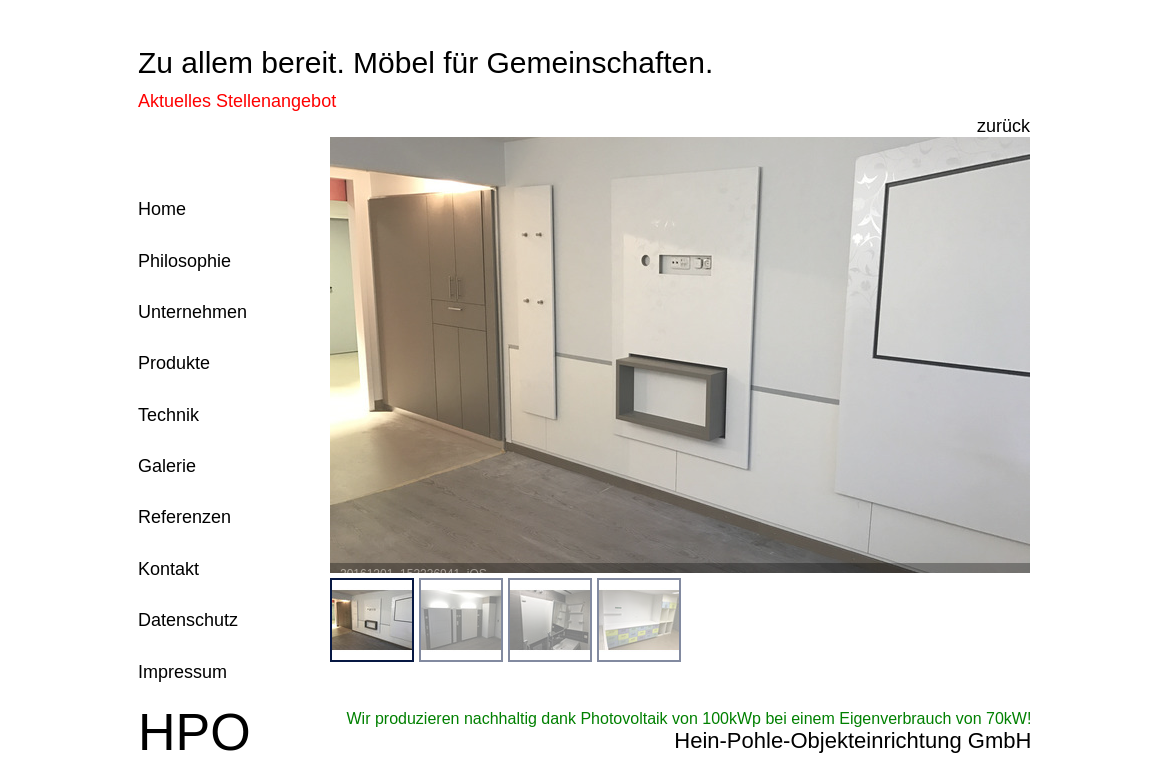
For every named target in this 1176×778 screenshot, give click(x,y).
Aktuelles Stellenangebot (237, 101)
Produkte (174, 363)
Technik (168, 415)
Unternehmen (192, 312)
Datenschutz (188, 620)
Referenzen (184, 517)
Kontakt (168, 569)
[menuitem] (372, 620)
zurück (1003, 126)
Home (162, 209)
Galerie (167, 466)
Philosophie (184, 261)
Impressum (182, 672)
